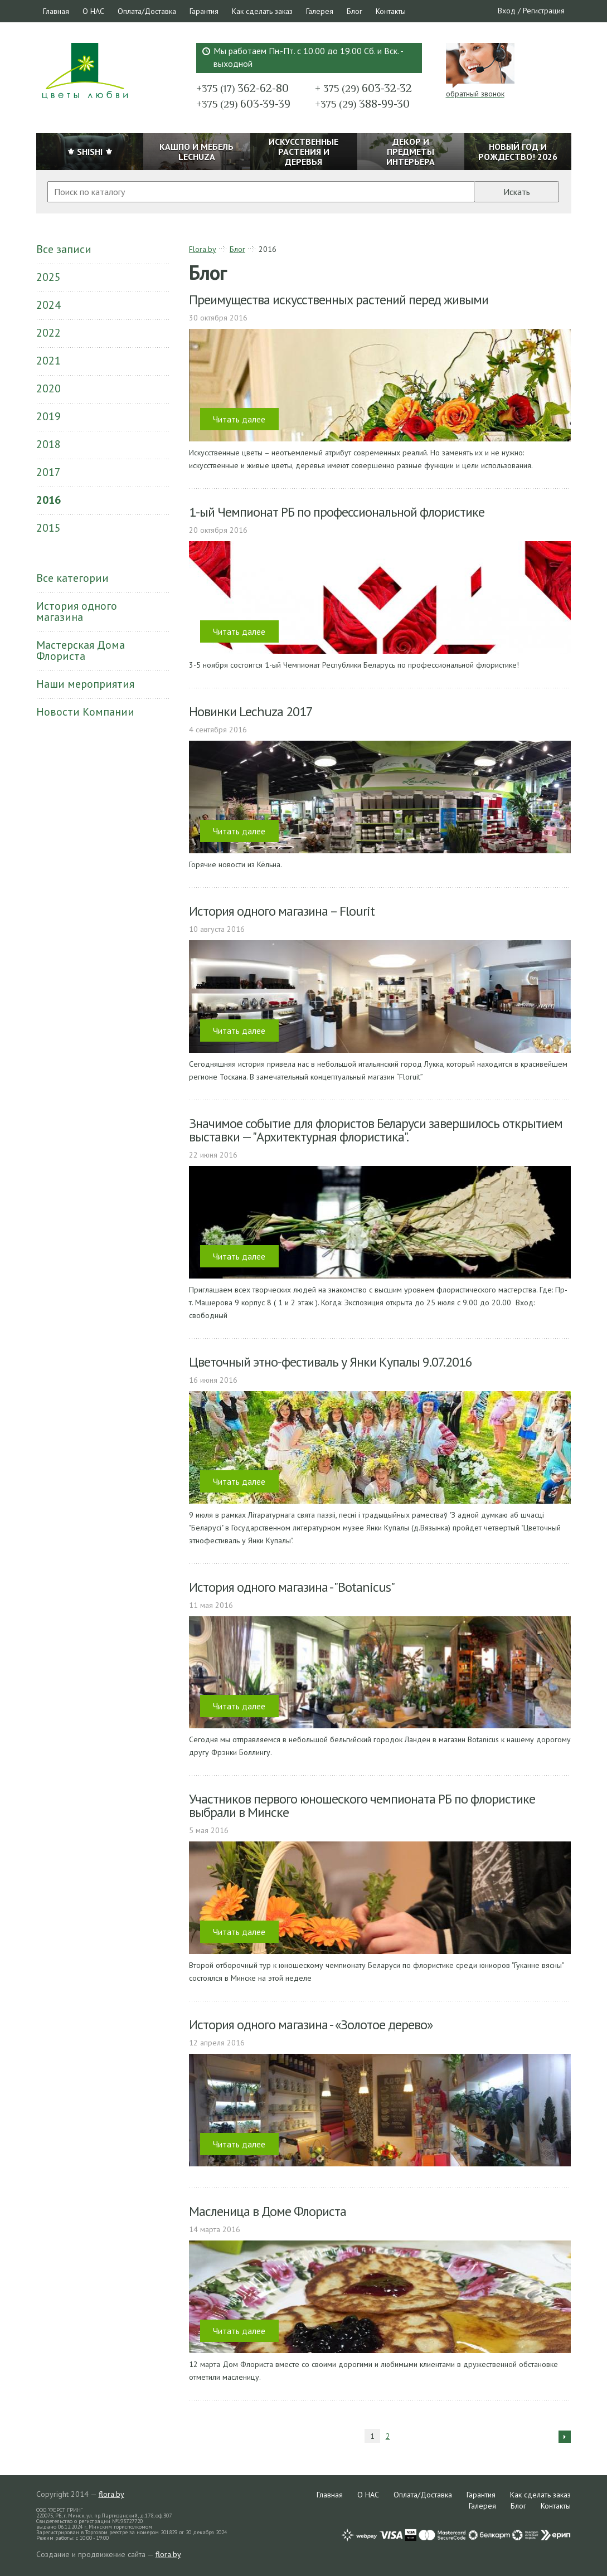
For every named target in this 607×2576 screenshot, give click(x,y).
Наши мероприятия (85, 684)
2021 (48, 360)
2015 (48, 528)
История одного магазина (76, 611)
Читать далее (239, 419)
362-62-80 (242, 88)
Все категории (72, 578)
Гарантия (204, 11)
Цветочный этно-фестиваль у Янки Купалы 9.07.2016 (330, 1361)
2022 (48, 332)
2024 (48, 305)
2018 (48, 444)
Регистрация (544, 11)
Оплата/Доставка (147, 11)
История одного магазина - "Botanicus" (292, 1587)
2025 (48, 277)
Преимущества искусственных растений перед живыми (338, 299)
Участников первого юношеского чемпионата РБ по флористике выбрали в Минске (362, 1805)
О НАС (93, 11)
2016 (48, 500)
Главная (56, 11)
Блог (354, 11)
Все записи (63, 249)
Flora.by (202, 249)
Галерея (319, 11)
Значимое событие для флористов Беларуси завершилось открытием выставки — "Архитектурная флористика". (375, 1130)
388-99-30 (362, 104)
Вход (507, 11)
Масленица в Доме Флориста (267, 2211)
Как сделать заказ (262, 11)
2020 (48, 388)
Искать (516, 191)
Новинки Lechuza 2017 (251, 711)
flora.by (111, 2494)
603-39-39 (243, 104)
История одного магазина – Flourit (282, 911)
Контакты (391, 11)
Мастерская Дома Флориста (80, 650)
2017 (48, 472)
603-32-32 (363, 88)
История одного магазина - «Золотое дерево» (311, 2024)
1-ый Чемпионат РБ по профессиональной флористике (336, 512)
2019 (48, 416)
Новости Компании (85, 711)
